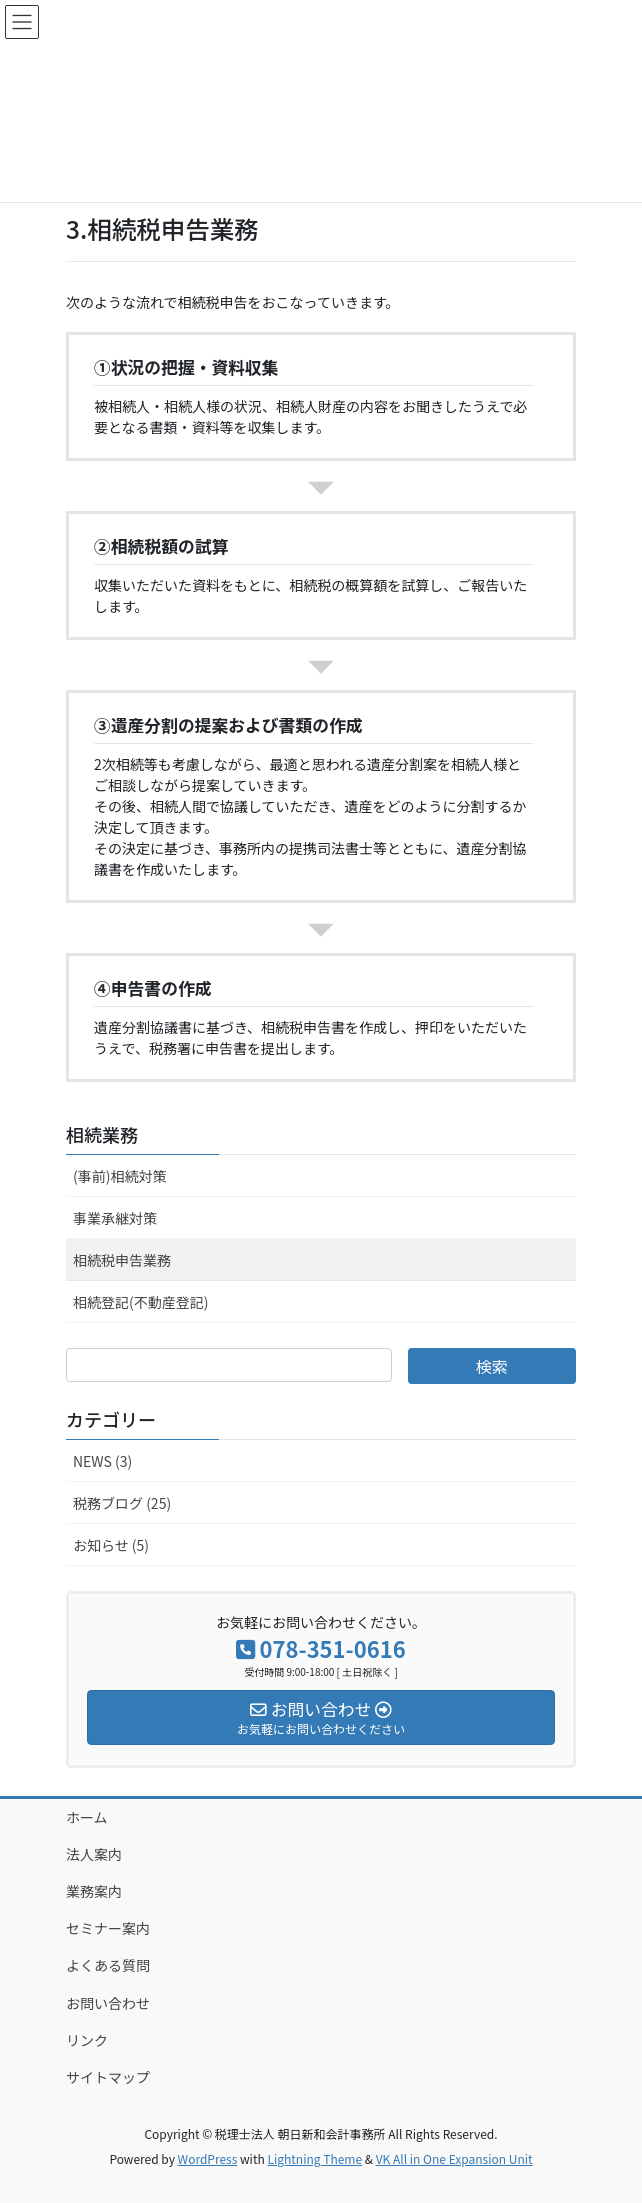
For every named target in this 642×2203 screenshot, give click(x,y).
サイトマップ (108, 2077)
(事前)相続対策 (119, 1176)
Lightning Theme (314, 2158)
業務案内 (94, 1891)
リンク (87, 2040)
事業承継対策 (115, 1218)
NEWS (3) (102, 1461)
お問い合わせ (108, 2003)
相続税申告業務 (122, 1260)
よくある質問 (108, 1965)
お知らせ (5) (111, 1545)
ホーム (87, 1817)
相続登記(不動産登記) (140, 1302)
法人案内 (94, 1854)
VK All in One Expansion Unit (454, 2158)
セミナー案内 (108, 1928)
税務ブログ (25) (122, 1503)
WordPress (208, 2158)
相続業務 (102, 1134)
